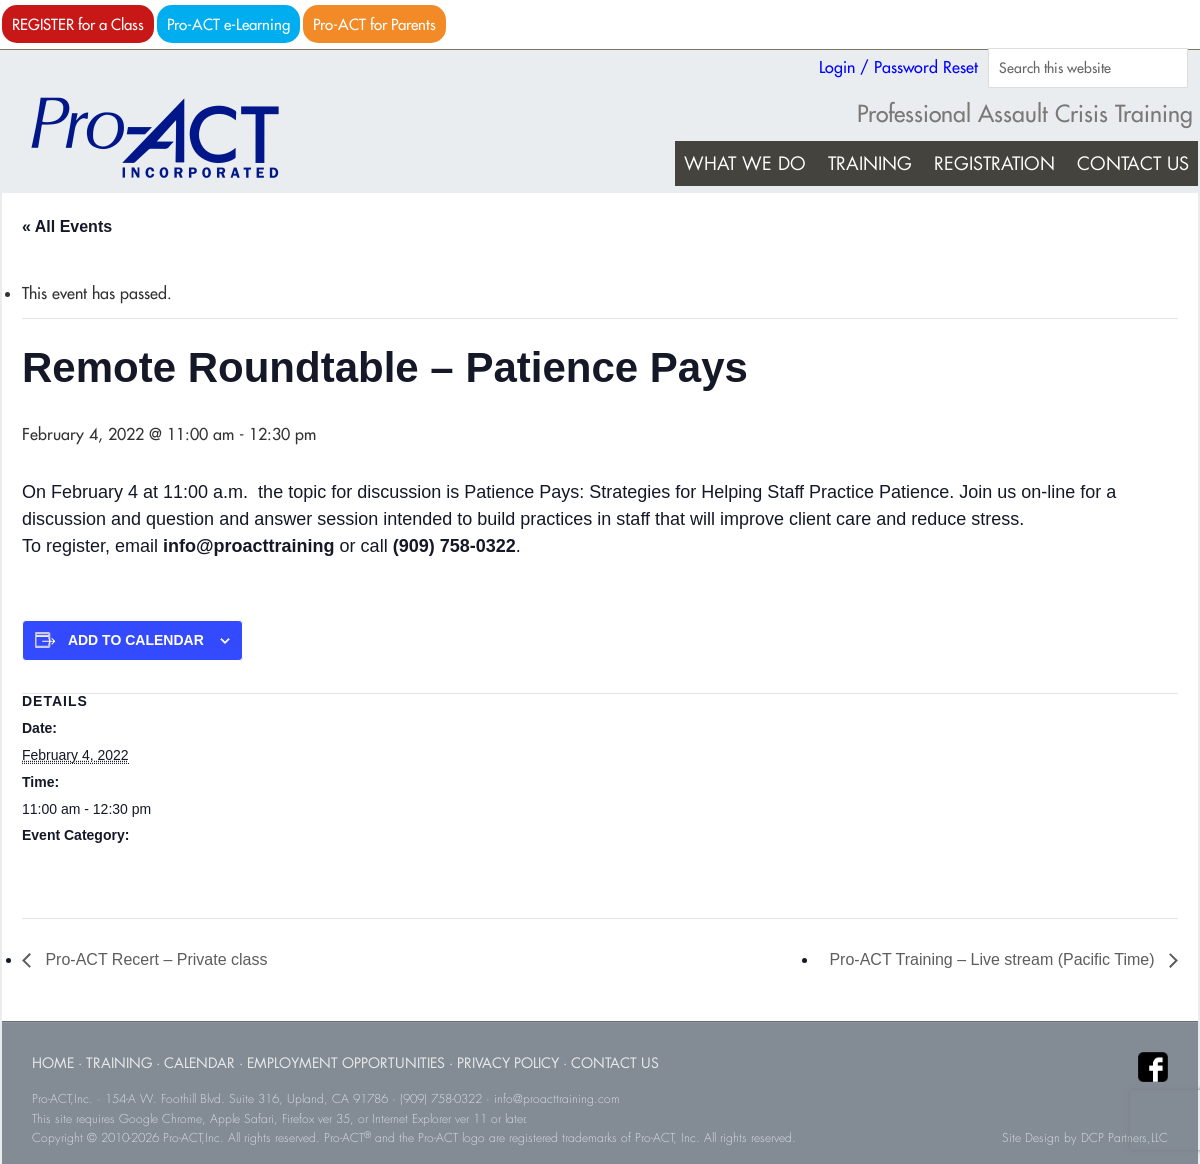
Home (53, 1062)
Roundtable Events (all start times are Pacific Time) (180, 862)
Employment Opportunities (346, 1062)
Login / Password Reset (898, 67)
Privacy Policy (508, 1062)
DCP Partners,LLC (1124, 1138)
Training (119, 1062)
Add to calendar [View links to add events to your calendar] (136, 640)
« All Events (67, 226)
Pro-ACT (172, 138)
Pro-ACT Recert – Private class (154, 959)
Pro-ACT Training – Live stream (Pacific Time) (994, 959)
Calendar (199, 1062)
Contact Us (615, 1062)
